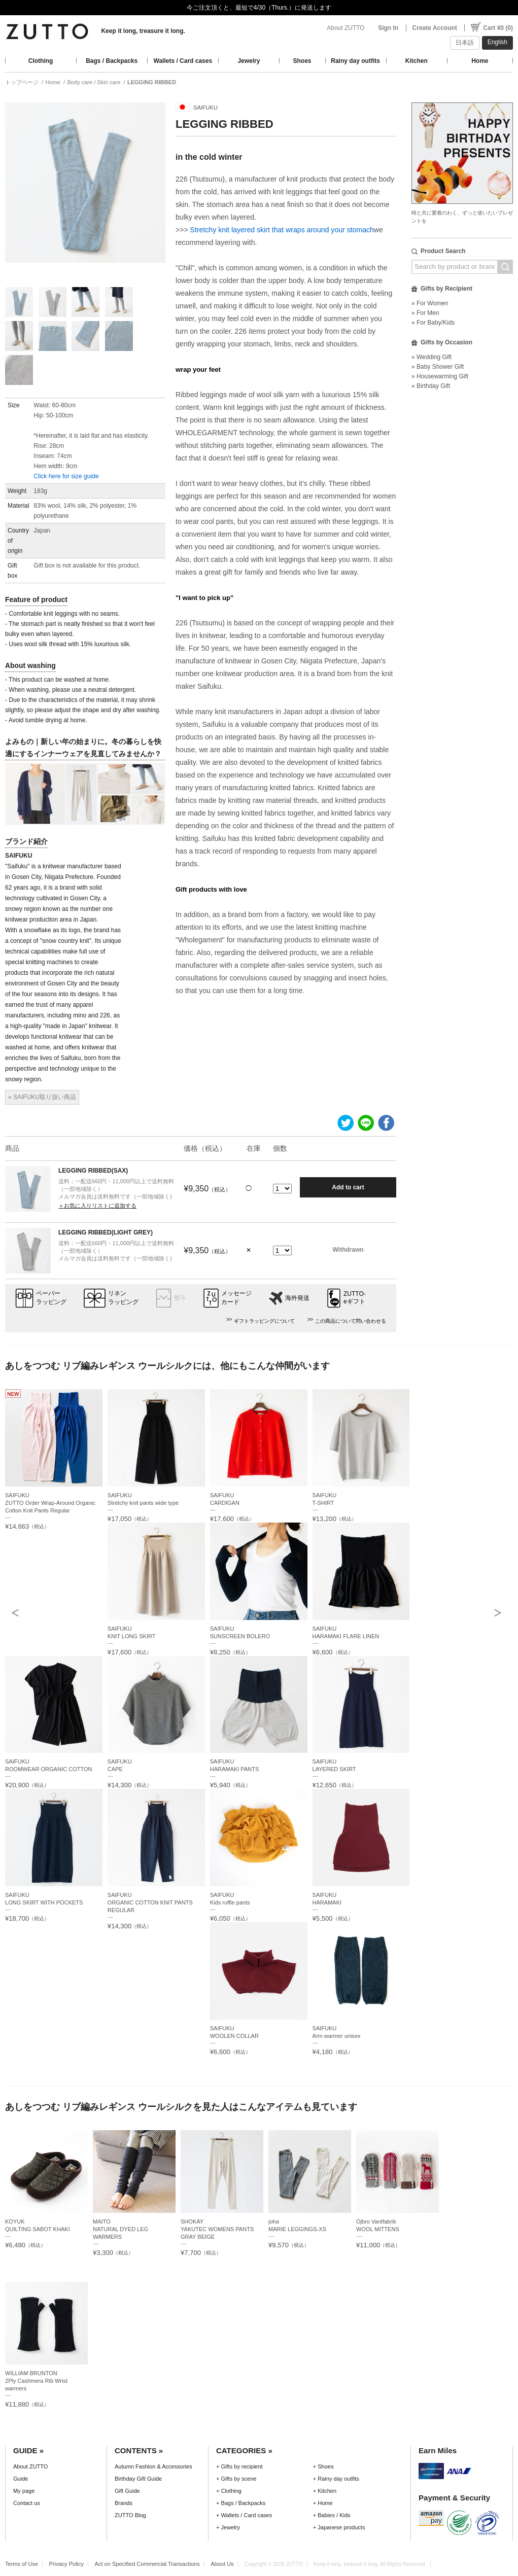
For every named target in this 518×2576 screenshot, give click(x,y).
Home (479, 60)
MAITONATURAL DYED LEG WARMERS (120, 2229)
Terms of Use (21, 2564)
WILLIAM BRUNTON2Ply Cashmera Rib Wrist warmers (36, 2380)
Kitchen (416, 60)
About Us (222, 2564)
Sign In (388, 27)
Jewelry (248, 60)
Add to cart (348, 1187)
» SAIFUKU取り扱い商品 (42, 1097)
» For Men (425, 312)
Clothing (40, 60)
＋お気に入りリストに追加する (97, 1206)
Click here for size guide (65, 476)
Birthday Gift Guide (138, 2479)
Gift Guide (127, 2491)
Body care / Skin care (94, 82)
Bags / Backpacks (111, 60)
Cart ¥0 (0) (498, 27)
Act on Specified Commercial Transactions (147, 2564)
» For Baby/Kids (433, 322)
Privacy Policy (66, 2564)
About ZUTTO (345, 27)
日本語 (465, 42)
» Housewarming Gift (439, 376)
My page (23, 2491)
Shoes (302, 60)
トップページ (22, 82)
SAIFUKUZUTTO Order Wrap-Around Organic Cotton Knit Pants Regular (50, 1502)
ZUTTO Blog (130, 2515)
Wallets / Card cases (183, 60)
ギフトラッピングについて (264, 1321)
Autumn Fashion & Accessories (153, 2466)
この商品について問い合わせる (350, 1321)
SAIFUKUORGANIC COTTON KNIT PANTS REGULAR (150, 1902)
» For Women (429, 303)
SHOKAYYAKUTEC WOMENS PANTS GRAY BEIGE (217, 2229)
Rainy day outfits (355, 60)
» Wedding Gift (431, 357)
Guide (20, 2479)
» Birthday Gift (430, 386)
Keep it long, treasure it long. (143, 30)
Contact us (26, 2503)
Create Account (434, 27)
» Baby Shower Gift (437, 366)
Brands (123, 2503)
